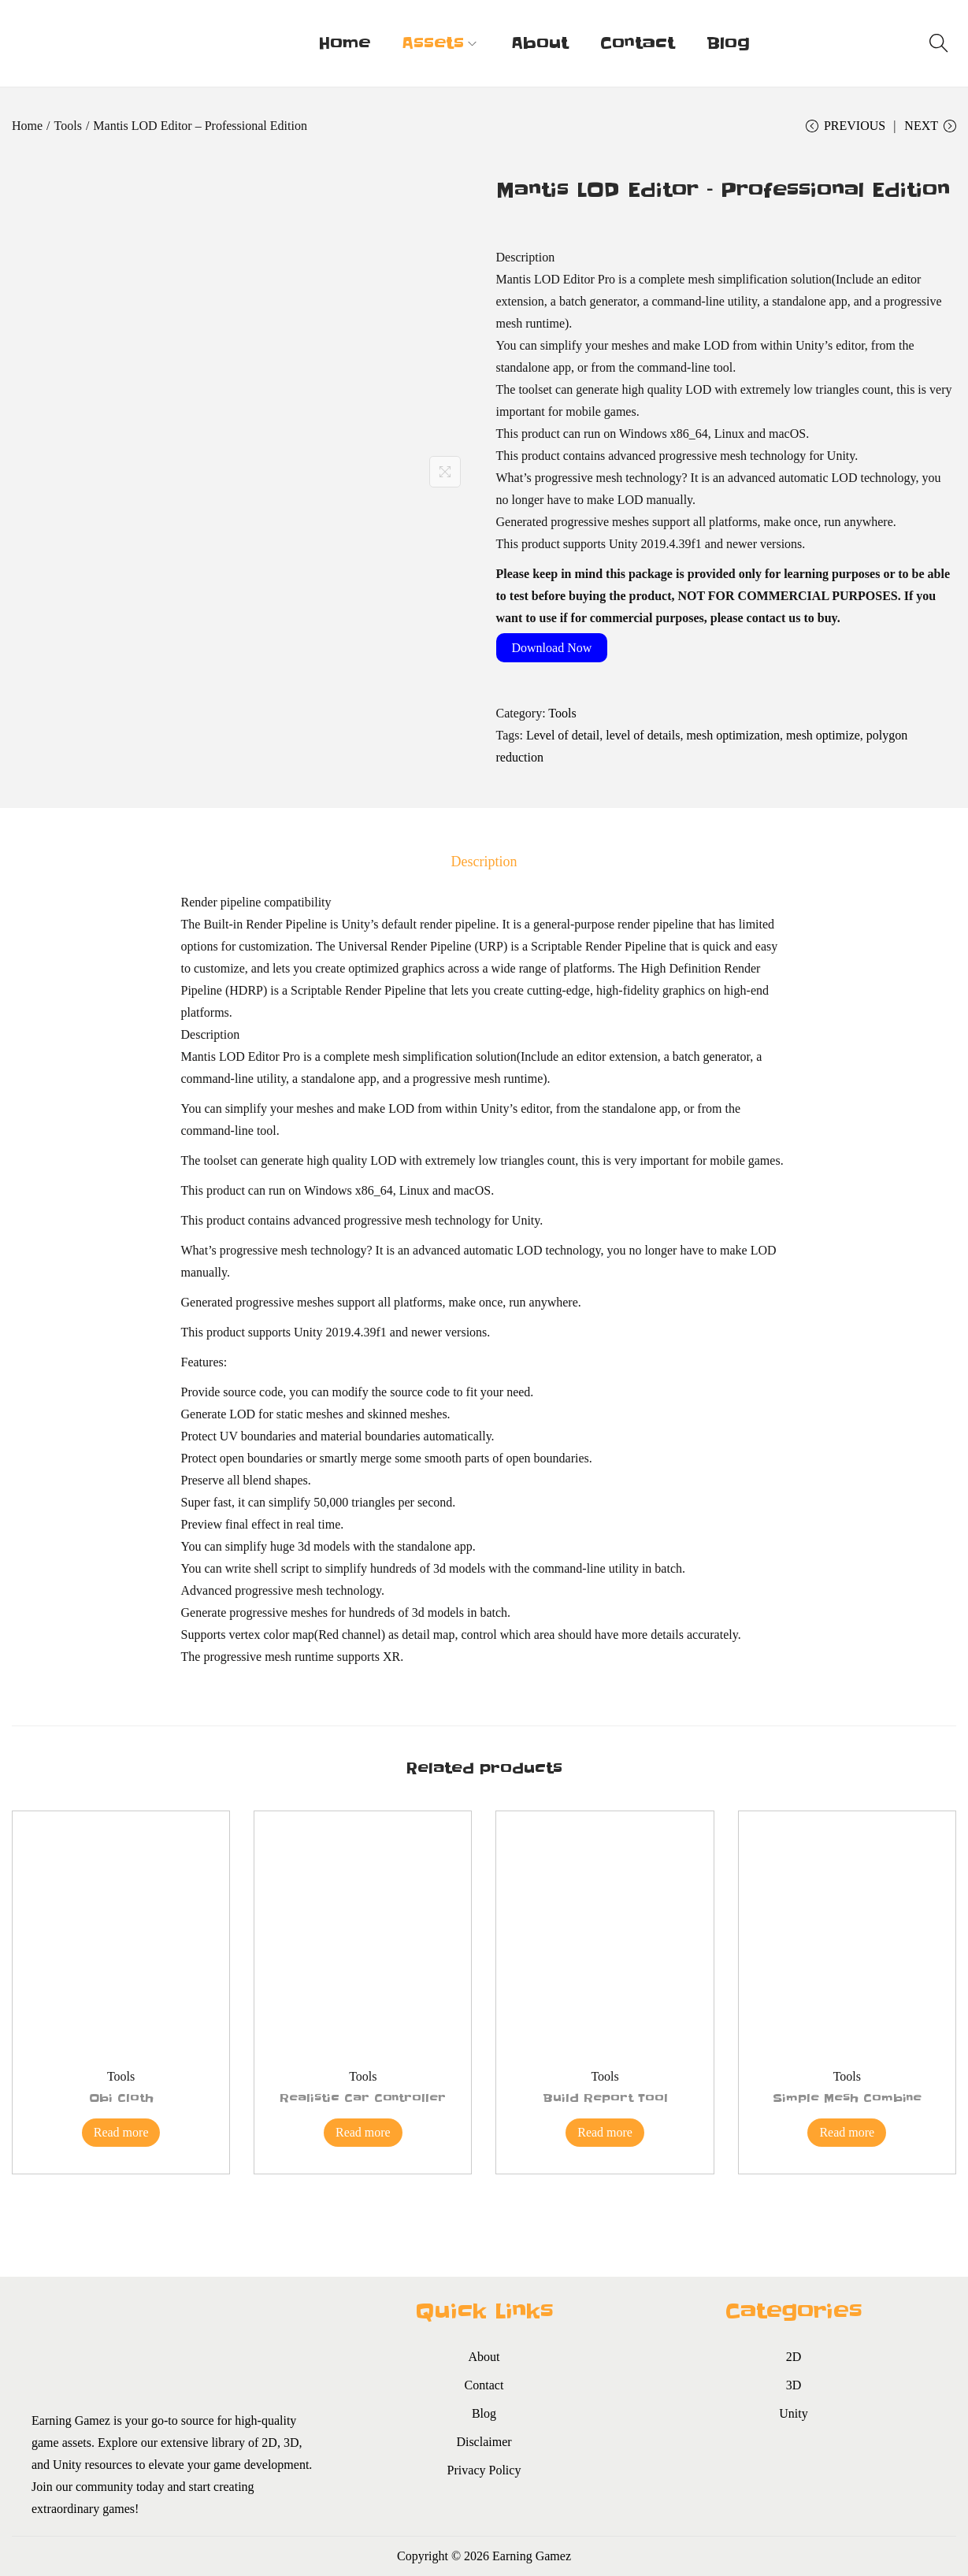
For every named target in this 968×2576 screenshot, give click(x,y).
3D (794, 2385)
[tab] (484, 862)
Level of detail (562, 735)
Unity (793, 2413)
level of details (643, 735)
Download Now (552, 647)
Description (484, 861)
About (484, 2356)
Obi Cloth (121, 2098)
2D (794, 2356)
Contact (484, 2385)
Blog (484, 2413)
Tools (68, 125)
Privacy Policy (484, 2470)
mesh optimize (823, 735)
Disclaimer (483, 2441)
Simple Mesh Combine (847, 2098)
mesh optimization (733, 735)
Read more (121, 2132)
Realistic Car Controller (363, 2098)
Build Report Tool (605, 2098)
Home (27, 125)
